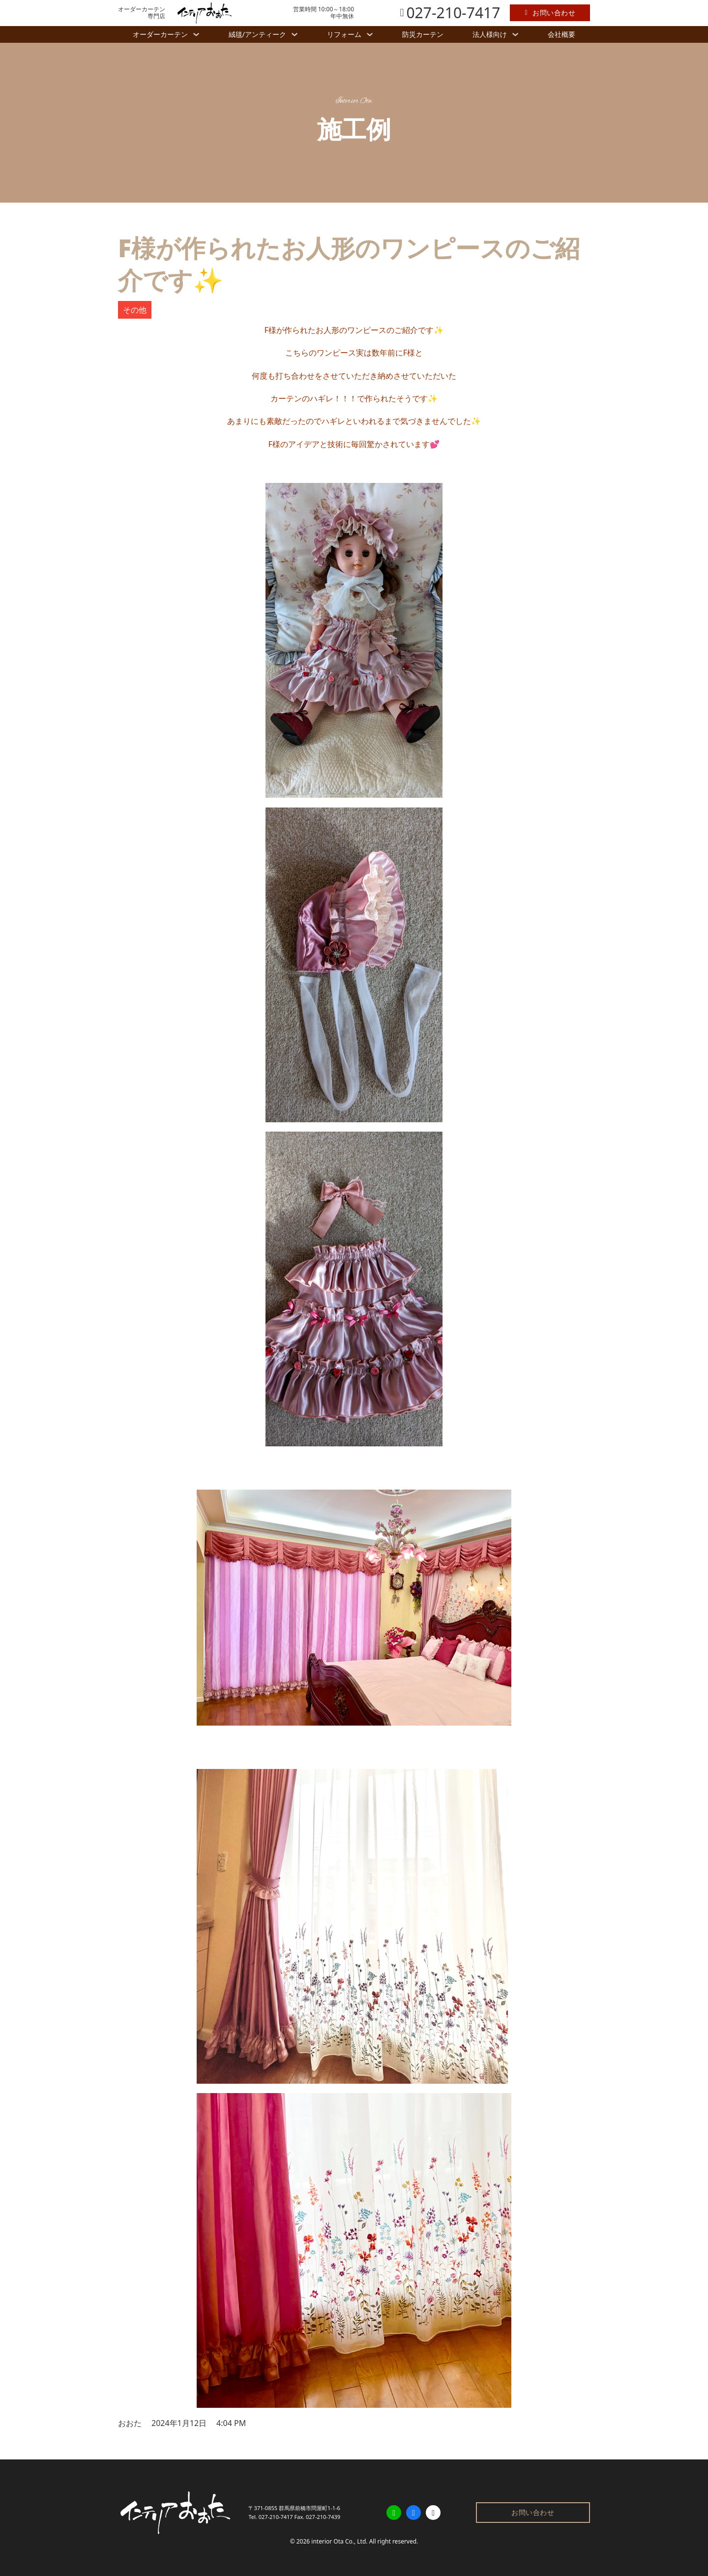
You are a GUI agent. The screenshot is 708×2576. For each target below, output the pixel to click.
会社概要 (561, 34)
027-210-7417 (276, 2516)
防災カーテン (422, 34)
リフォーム (344, 34)
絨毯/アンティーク (257, 34)
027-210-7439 (323, 2516)
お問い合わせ (550, 12)
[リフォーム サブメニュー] (369, 34)
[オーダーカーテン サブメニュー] (196, 34)
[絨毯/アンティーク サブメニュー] (294, 34)
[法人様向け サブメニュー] (515, 34)
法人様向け (489, 34)
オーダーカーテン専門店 (141, 13)
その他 (135, 309)
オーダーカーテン (160, 34)
